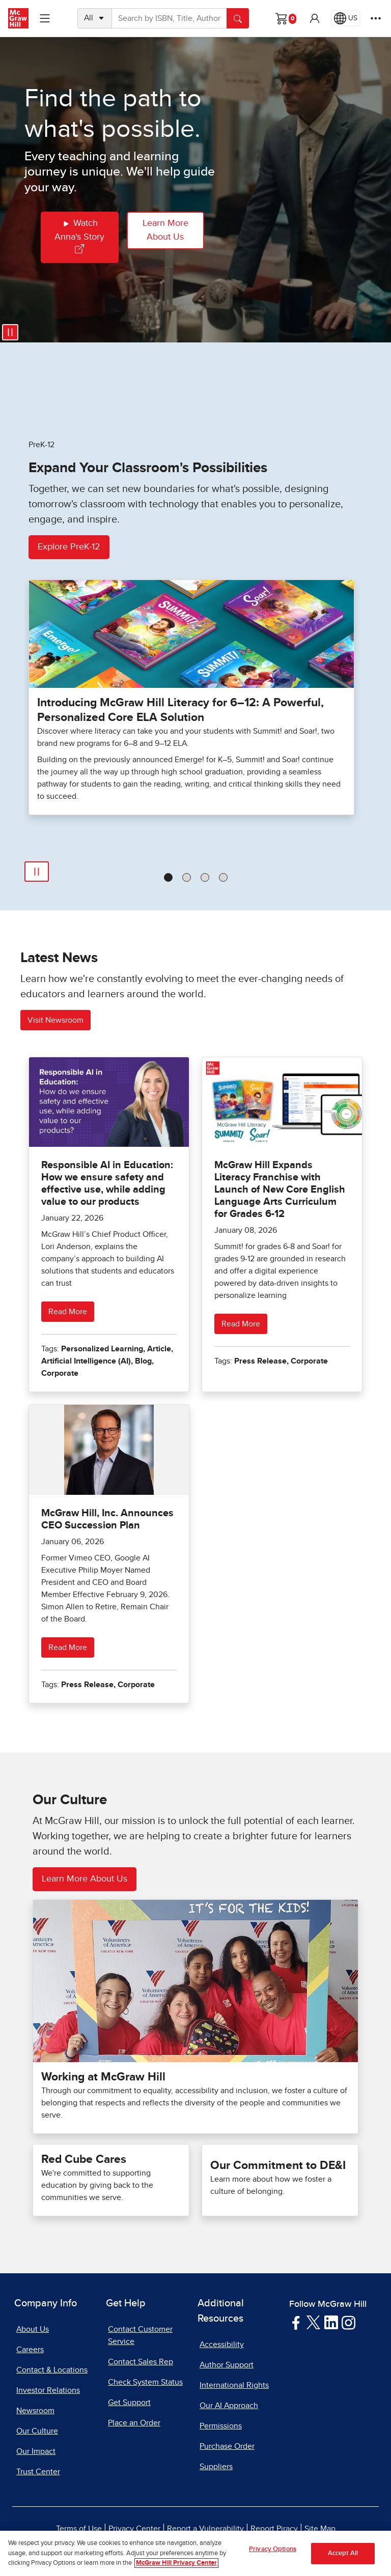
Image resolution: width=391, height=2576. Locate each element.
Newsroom (35, 2411)
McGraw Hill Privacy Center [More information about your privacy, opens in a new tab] (176, 2567)
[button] (314, 18)
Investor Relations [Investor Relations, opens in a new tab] (48, 2390)
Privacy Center (134, 2529)
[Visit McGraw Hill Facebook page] (296, 2322)
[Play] (36, 871)
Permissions (221, 2426)
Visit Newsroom (55, 1020)
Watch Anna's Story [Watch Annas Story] (79, 235)
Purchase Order (227, 2446)
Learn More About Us (165, 230)
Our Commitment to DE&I (278, 2166)
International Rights (234, 2385)
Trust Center (38, 2472)
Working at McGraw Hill (103, 2077)
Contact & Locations (52, 2370)
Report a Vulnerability (205, 2529)
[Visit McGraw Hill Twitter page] (313, 2322)
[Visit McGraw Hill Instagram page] (348, 2322)
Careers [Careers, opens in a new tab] (30, 2350)
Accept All (343, 2557)
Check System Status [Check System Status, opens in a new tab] (145, 2382)
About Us (32, 2329)
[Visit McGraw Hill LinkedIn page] (331, 2322)
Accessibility (222, 2344)
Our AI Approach (229, 2405)
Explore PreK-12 (69, 547)
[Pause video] (10, 332)
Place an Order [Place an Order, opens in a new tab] (134, 2423)
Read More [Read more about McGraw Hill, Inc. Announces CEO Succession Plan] (67, 1647)
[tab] (168, 877)
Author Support (227, 2365)
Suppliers (216, 2467)
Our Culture (37, 2431)
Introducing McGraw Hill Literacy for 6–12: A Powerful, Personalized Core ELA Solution (180, 710)
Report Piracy (274, 2529)
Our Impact (35, 2451)
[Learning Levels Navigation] (45, 18)
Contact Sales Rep (140, 2362)
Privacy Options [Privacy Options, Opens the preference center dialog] (272, 2553)
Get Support (129, 2402)
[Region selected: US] (345, 18)
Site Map (320, 2529)
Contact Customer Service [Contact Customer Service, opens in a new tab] (140, 2335)
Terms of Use (79, 2529)
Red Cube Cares (83, 2159)
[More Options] (376, 18)
